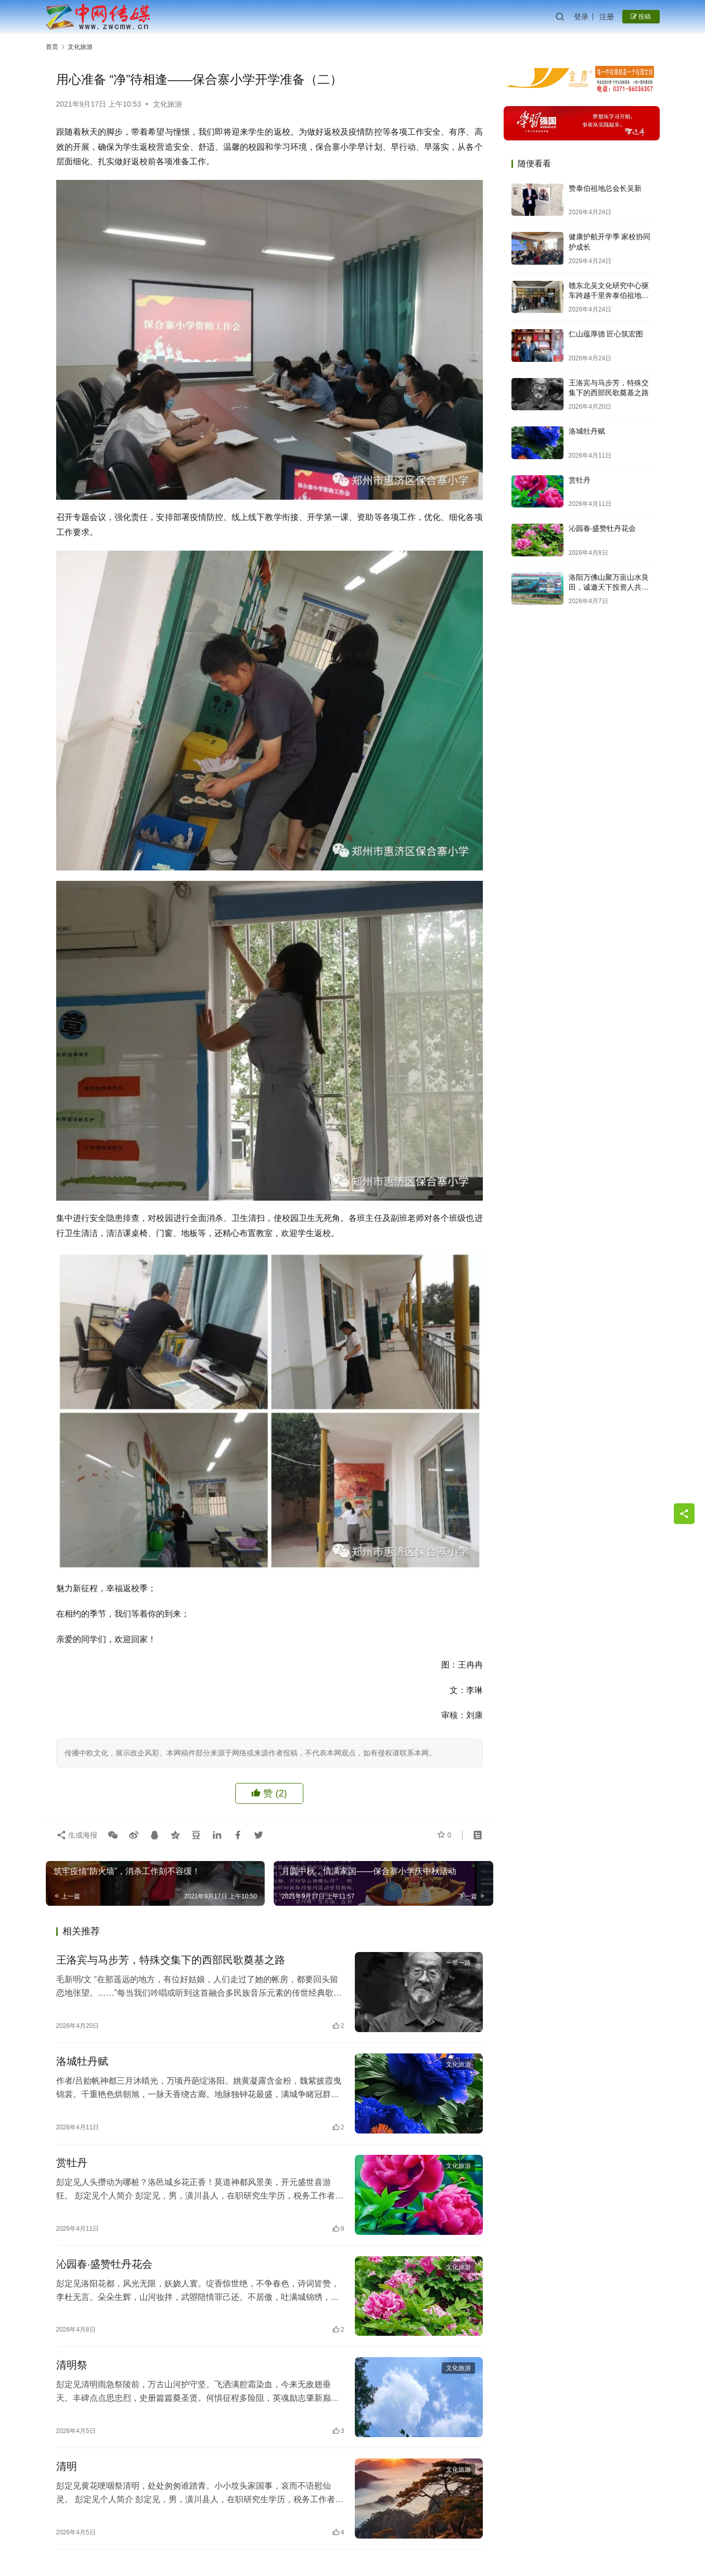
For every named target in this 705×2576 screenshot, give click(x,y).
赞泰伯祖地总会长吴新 (605, 188)
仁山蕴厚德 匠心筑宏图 (606, 334)
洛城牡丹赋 (82, 2061)
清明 (66, 2466)
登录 (581, 16)
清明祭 (71, 2365)
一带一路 (458, 1963)
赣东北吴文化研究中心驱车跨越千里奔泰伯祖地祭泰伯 (609, 295)
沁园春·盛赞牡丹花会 (104, 2264)
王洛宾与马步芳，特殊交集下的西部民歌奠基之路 (170, 1960)
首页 (52, 46)
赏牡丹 (71, 2162)
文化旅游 (167, 104)
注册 (606, 16)
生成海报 (77, 1835)
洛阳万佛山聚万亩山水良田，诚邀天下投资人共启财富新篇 (609, 587)
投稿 (641, 16)
